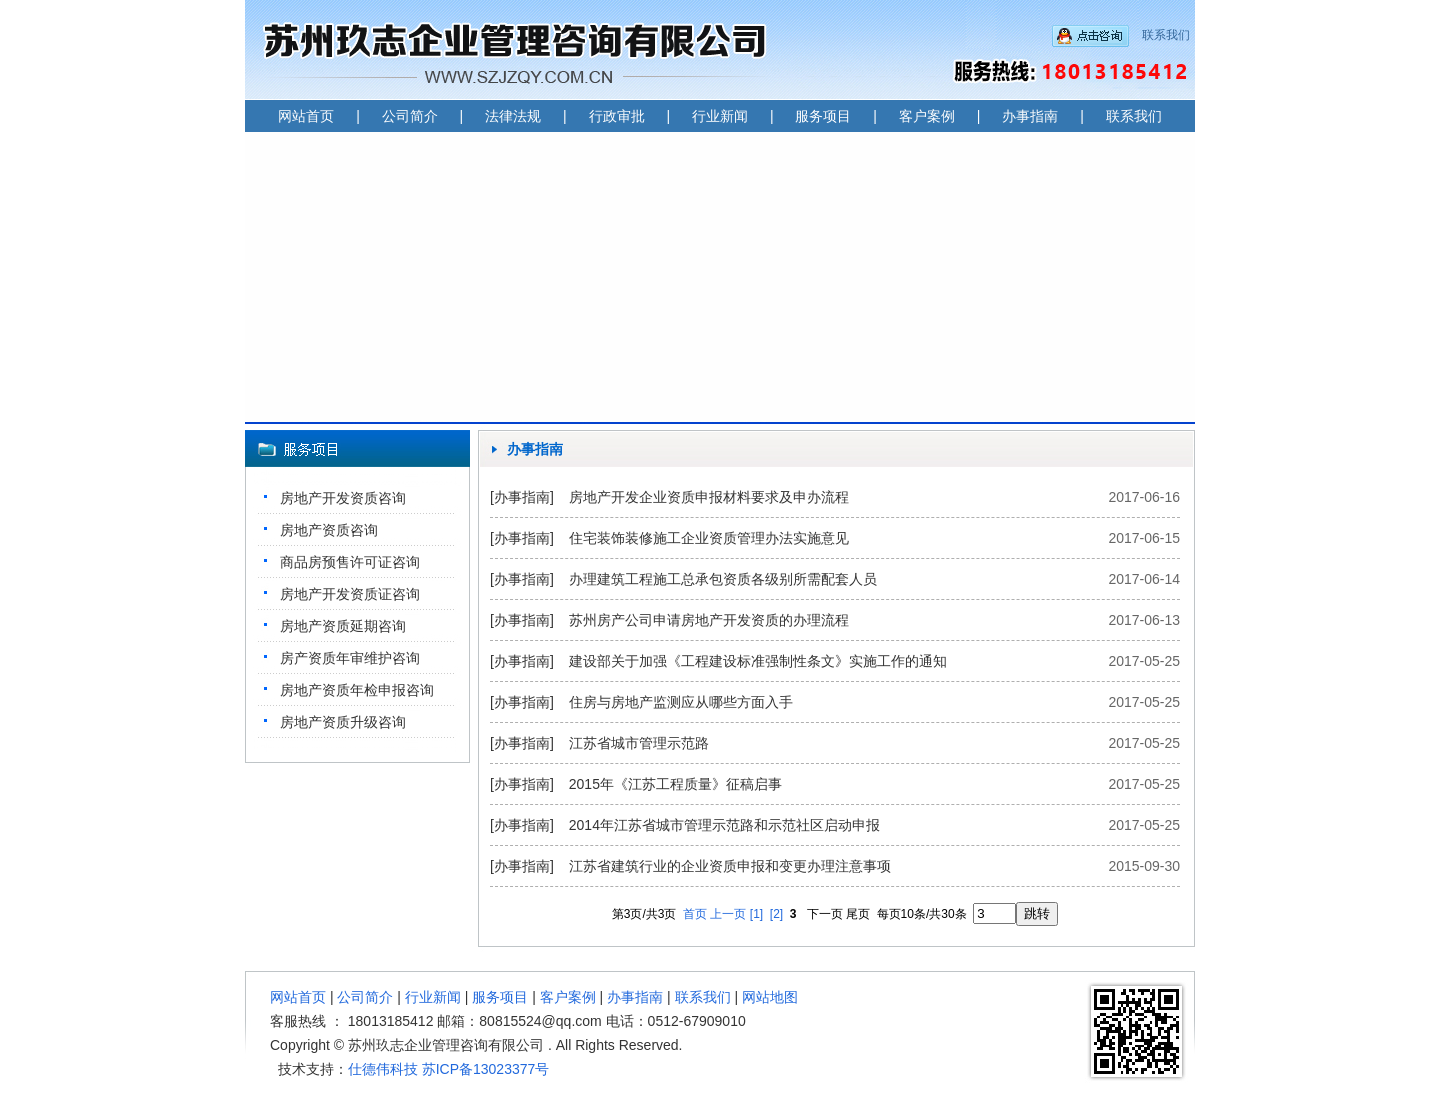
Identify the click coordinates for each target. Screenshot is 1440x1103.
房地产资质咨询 (329, 530)
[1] (756, 914)
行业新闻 (720, 116)
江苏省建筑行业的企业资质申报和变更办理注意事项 (730, 866)
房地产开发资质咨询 (343, 498)
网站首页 (306, 116)
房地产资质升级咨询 (343, 722)
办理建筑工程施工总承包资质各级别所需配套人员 (723, 579)
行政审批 (617, 116)
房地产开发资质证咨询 (350, 594)
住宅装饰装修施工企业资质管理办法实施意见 (709, 538)
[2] (776, 914)
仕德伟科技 (383, 1069)
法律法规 (513, 116)
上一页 (728, 914)
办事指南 (1030, 116)
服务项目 (823, 116)
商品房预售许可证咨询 (350, 562)
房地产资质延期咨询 (343, 626)
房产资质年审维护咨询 (350, 658)
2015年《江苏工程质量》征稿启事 (675, 784)
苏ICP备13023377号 (486, 1069)
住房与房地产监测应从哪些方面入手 (681, 702)
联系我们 (1166, 35)
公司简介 (410, 116)
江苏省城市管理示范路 (639, 743)
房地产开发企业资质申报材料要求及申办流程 (709, 497)
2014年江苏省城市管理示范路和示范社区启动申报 (724, 825)
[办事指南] (522, 497)
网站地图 (770, 997)
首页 (695, 914)
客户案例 (927, 116)
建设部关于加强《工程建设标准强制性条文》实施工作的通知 (758, 661)
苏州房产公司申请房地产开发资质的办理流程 (709, 620)
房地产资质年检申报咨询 (357, 690)
